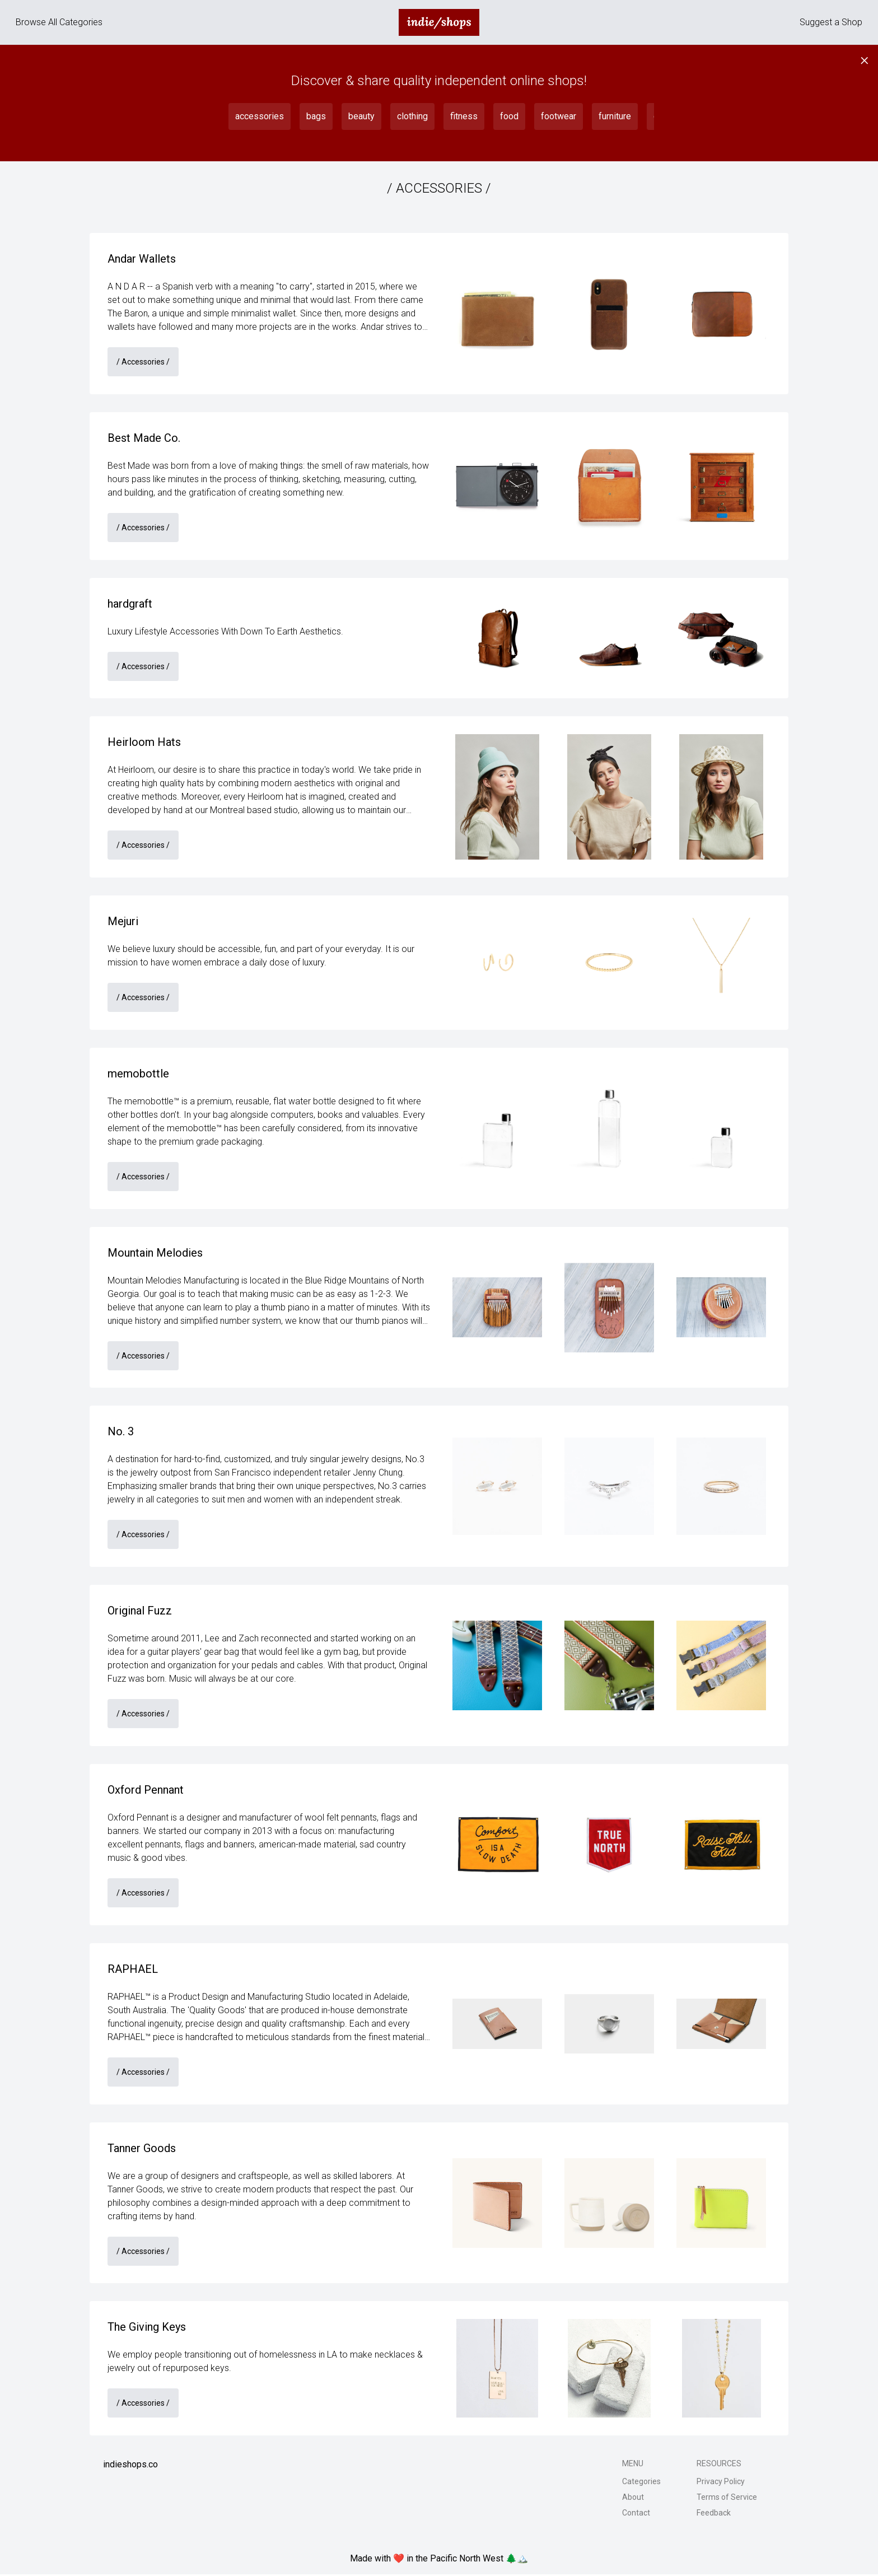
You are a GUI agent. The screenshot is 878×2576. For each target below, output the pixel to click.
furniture (615, 116)
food (509, 116)
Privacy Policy (721, 2483)
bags (316, 116)
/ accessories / (143, 361)
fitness (464, 116)
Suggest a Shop (831, 22)
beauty (361, 116)
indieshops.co (130, 2466)
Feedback (714, 2514)
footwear (558, 116)
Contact (636, 2514)
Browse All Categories (59, 22)
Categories (641, 2483)
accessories (259, 116)
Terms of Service (727, 2498)
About (633, 2498)
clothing (412, 116)
